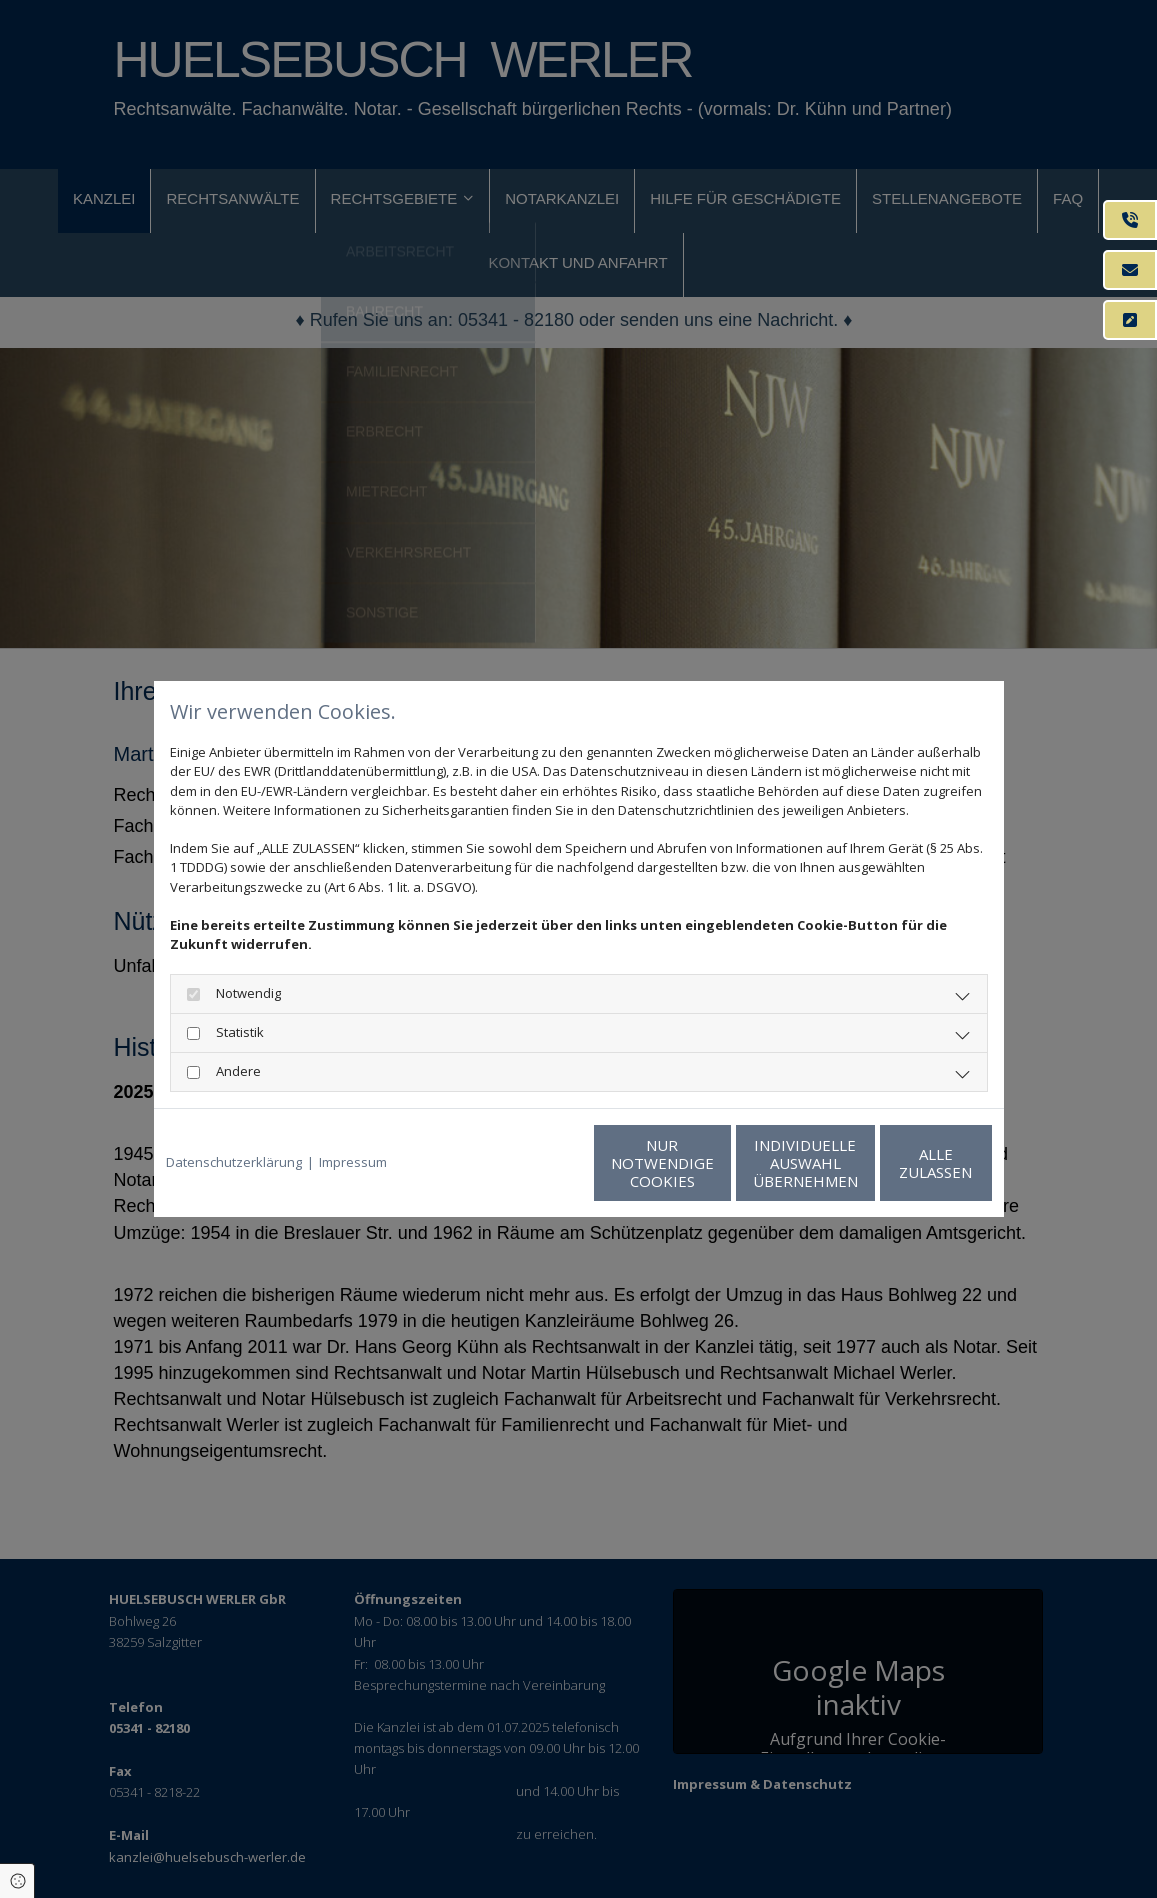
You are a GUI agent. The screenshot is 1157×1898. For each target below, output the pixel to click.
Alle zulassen (899, 1163)
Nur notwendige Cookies (519, 1163)
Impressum (353, 1162)
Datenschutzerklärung (234, 1162)
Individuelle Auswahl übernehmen (709, 1163)
